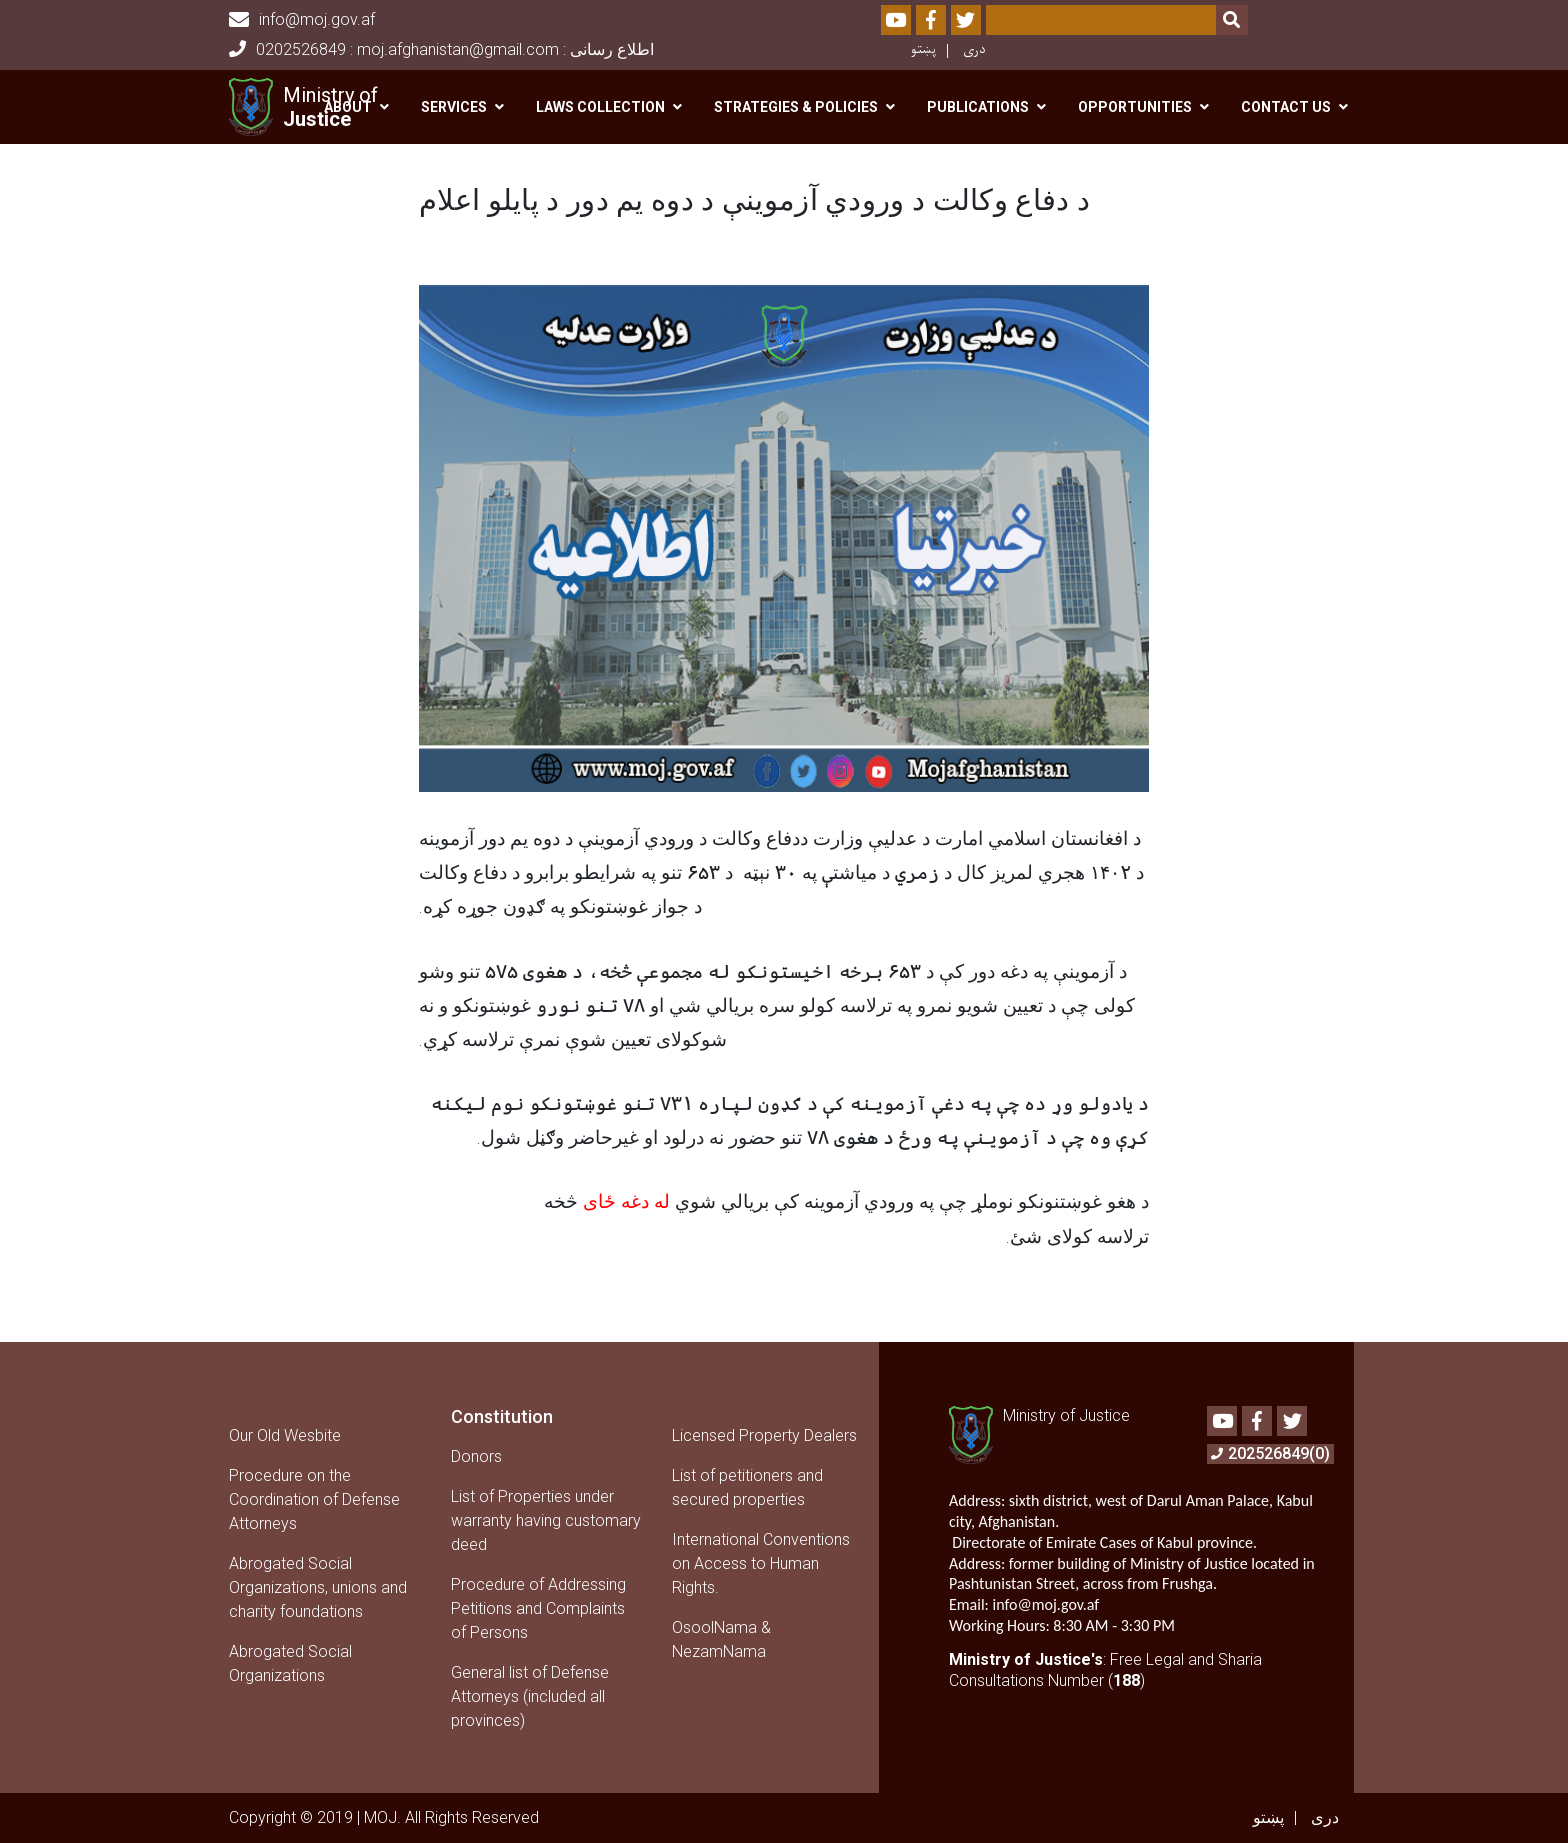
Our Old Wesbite (285, 1435)
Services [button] (454, 107)
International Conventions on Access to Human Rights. (761, 1563)
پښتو (923, 49)
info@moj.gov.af (302, 20)
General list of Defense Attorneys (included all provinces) (530, 1696)
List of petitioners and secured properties (747, 1487)
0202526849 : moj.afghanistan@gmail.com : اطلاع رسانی (441, 49)
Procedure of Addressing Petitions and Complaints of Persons (538, 1608)
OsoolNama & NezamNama (721, 1639)
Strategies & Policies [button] (796, 107)
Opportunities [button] (1135, 107)
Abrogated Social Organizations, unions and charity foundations (318, 1587)
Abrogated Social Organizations (290, 1663)
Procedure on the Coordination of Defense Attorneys (314, 1499)
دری (974, 49)
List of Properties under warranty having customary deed (546, 1520)
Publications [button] (978, 107)
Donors (476, 1456)
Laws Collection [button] (600, 107)
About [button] (348, 107)
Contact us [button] (1286, 107)
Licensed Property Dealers (764, 1435)
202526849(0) (1270, 1453)
